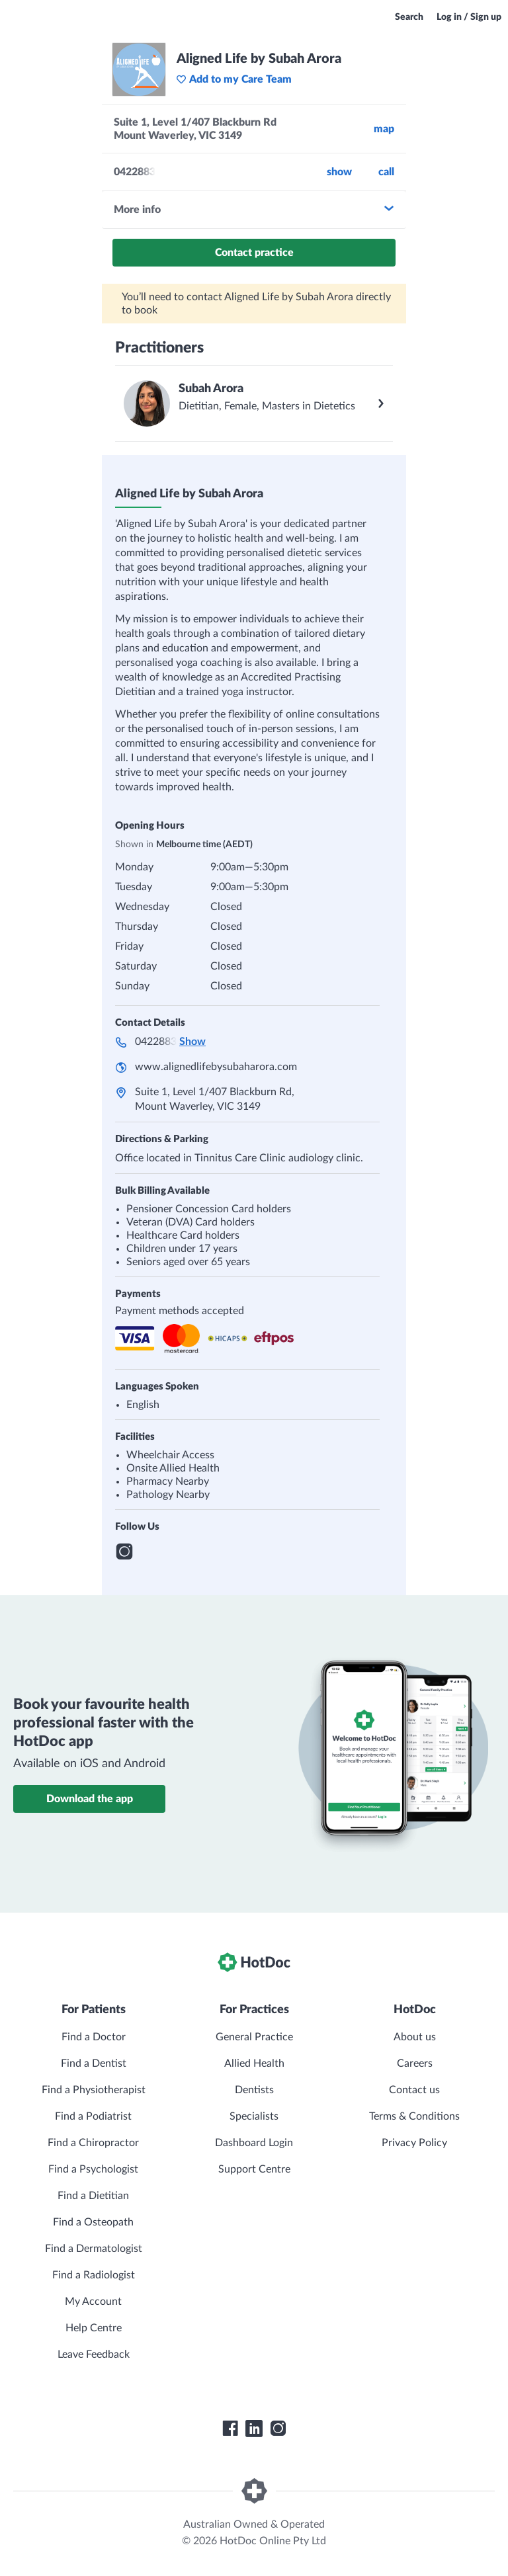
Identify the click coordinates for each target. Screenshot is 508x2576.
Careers (415, 2063)
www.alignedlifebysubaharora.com (216, 1066)
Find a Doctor (94, 2037)
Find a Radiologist (93, 2275)
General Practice (254, 2037)
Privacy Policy (414, 2143)
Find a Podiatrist (93, 2116)
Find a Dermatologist (93, 2248)
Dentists (254, 2090)
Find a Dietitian (93, 2195)
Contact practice (254, 252)
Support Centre (254, 2169)
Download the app (89, 1799)
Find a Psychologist (93, 2169)
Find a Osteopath (93, 2222)
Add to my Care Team (234, 79)
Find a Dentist (93, 2063)
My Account (93, 2301)
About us (415, 2037)
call (386, 172)
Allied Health (254, 2063)
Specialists (254, 2116)
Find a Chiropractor (93, 2143)
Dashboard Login (254, 2143)
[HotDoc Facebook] (230, 2428)
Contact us (414, 2090)
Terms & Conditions (414, 2116)
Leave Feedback (94, 2354)
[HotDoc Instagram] (278, 2428)
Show (339, 172)
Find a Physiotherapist (94, 2090)
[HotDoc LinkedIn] (254, 2428)
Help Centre (93, 2328)
